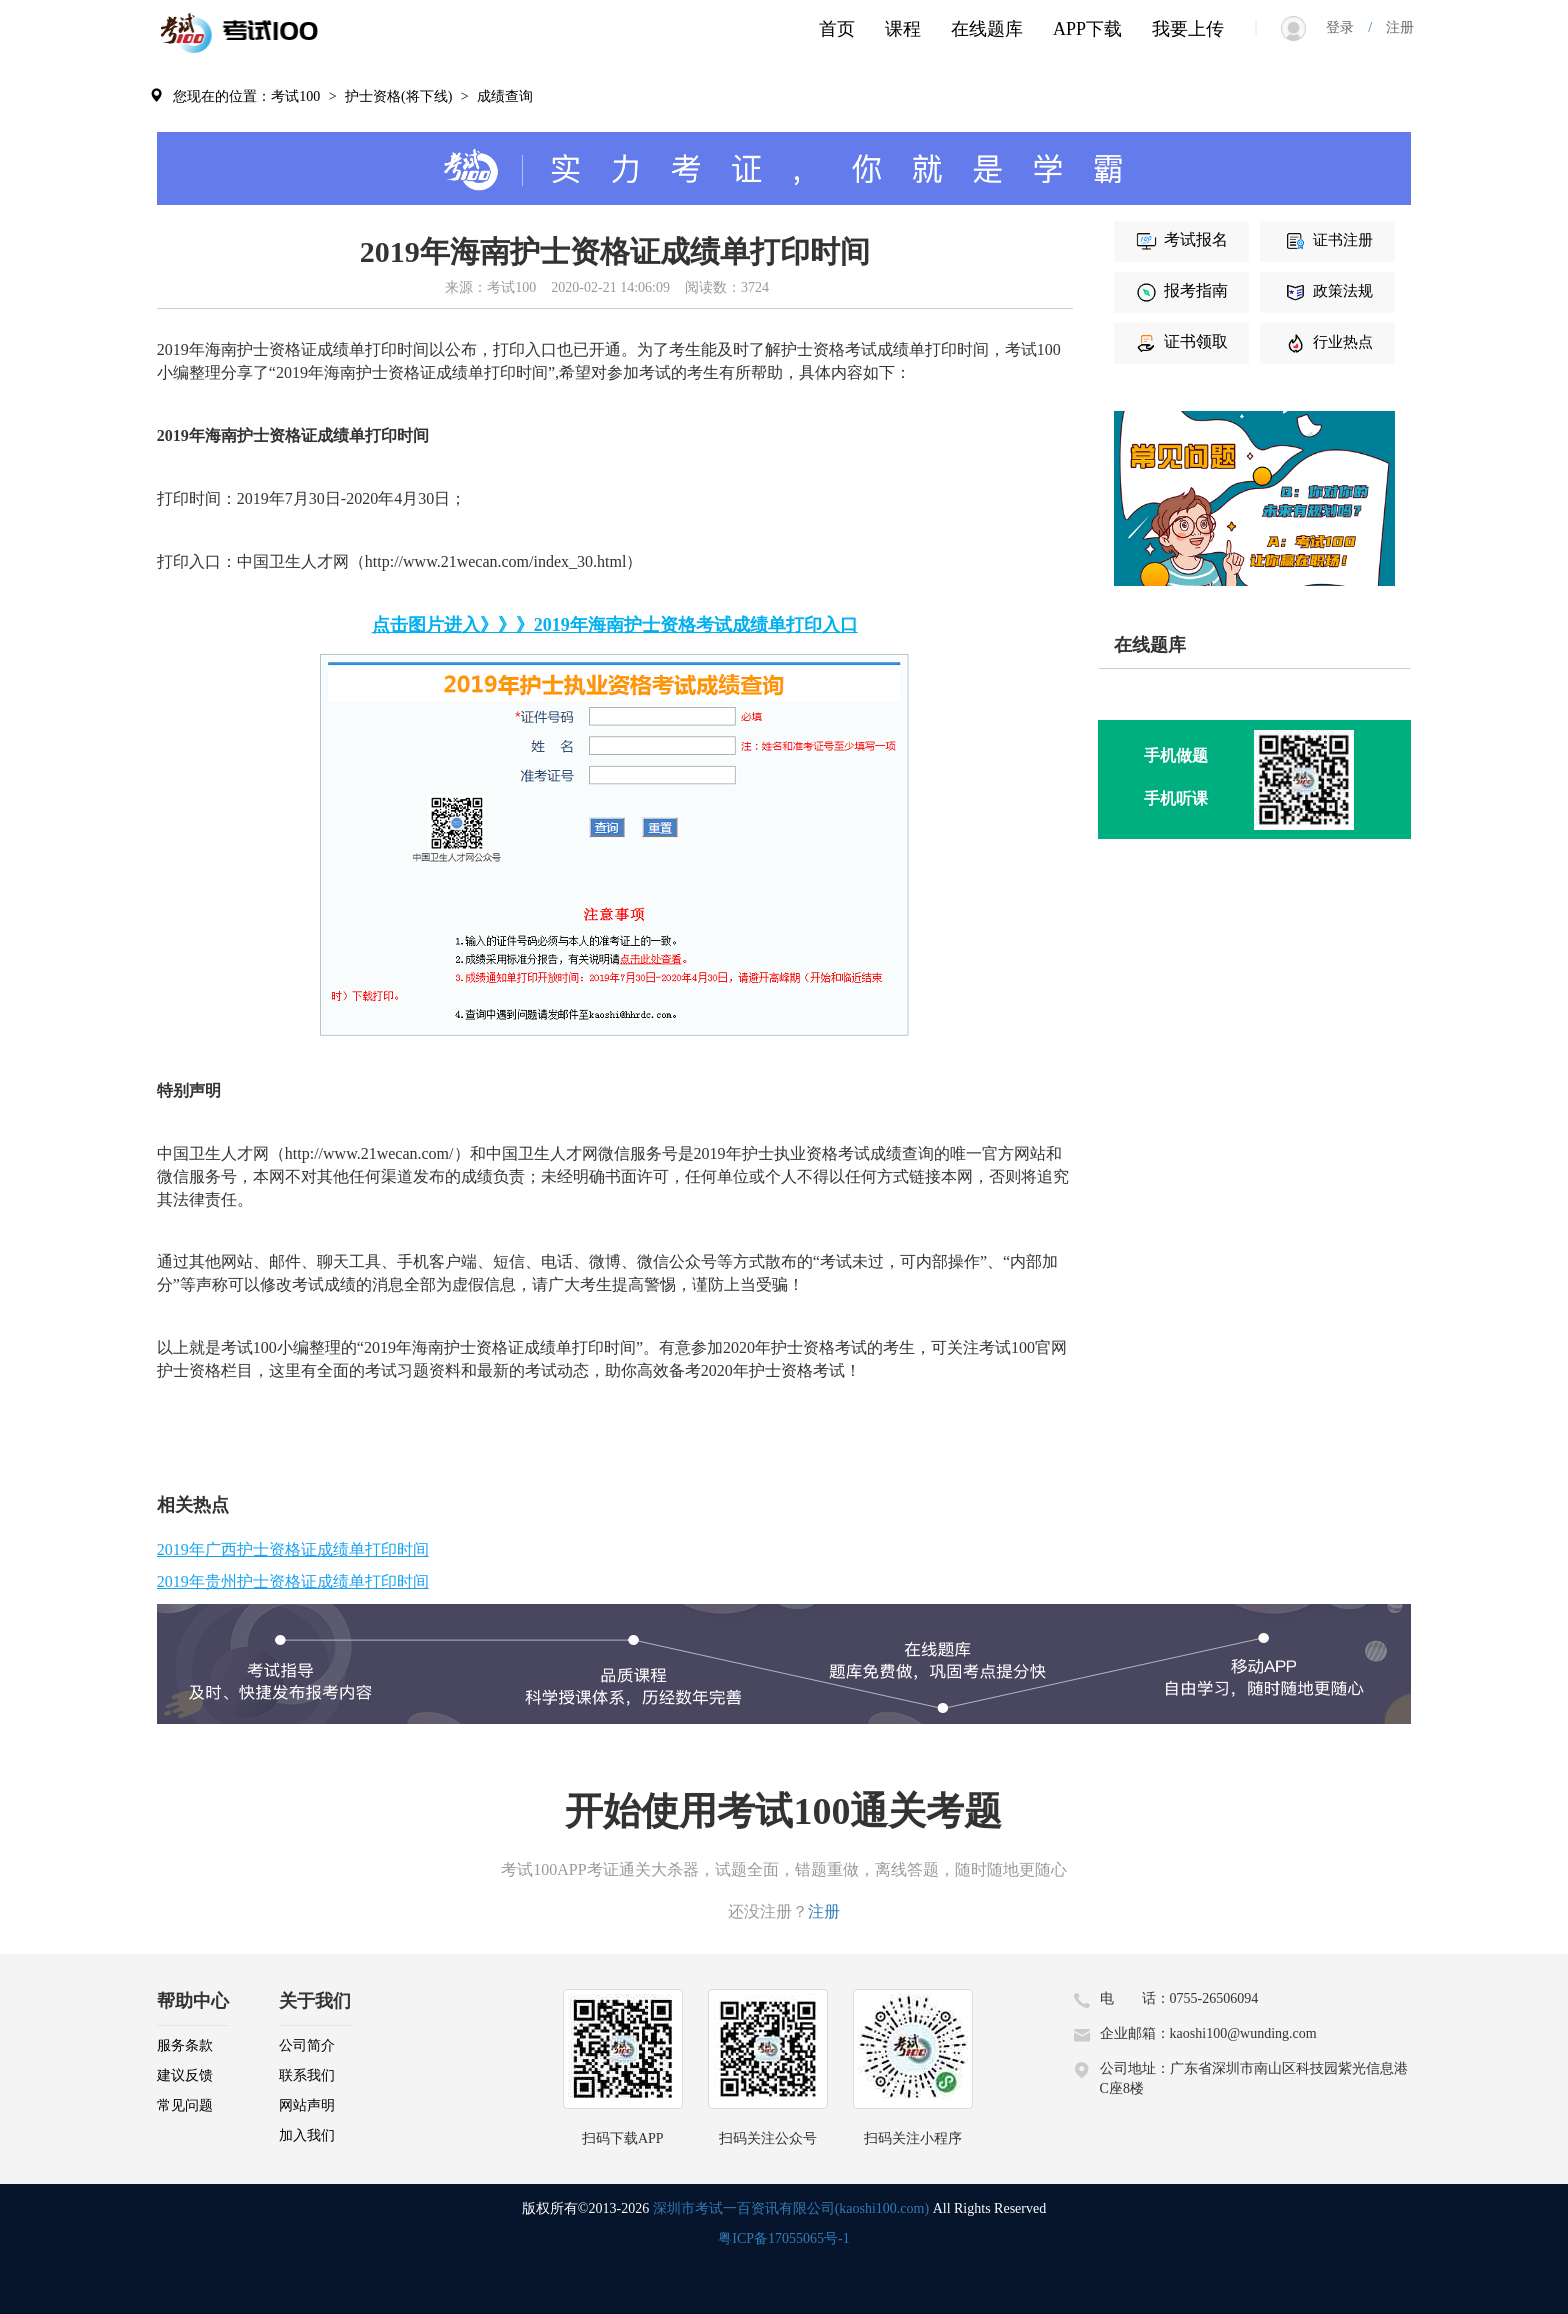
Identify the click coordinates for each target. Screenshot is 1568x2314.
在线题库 (987, 29)
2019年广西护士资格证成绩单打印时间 (293, 1549)
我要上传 (1188, 29)
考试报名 (1181, 239)
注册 (1393, 27)
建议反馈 (185, 2075)
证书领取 (1181, 341)
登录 (1347, 27)
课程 (903, 29)
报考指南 (1181, 290)
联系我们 (307, 2075)
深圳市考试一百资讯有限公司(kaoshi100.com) (791, 2208)
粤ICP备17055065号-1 (783, 2238)
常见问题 (185, 2105)
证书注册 (1328, 240)
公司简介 (307, 2045)
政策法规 (1328, 291)
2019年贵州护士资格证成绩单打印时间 (293, 1581)
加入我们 (307, 2135)
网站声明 (307, 2105)
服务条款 (185, 2045)
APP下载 (1087, 29)
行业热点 (1328, 342)
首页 (837, 29)
